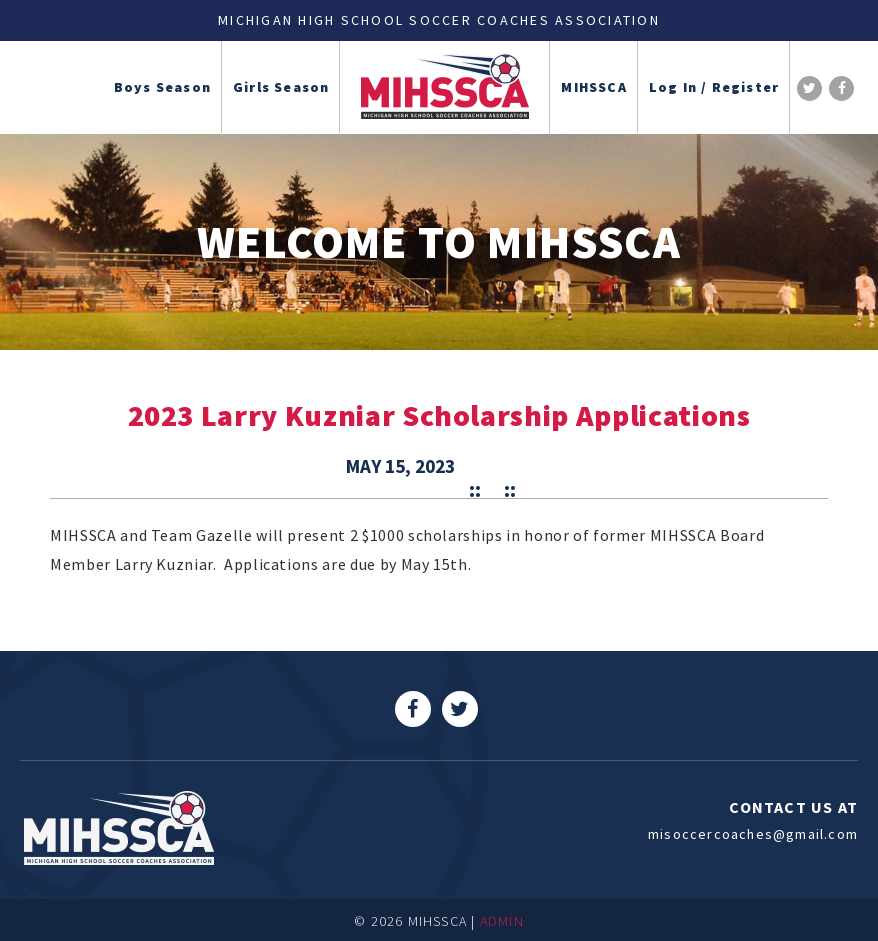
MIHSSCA (593, 87)
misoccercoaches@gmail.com (753, 834)
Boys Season (162, 87)
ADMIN (502, 921)
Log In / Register (714, 87)
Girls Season (281, 87)
